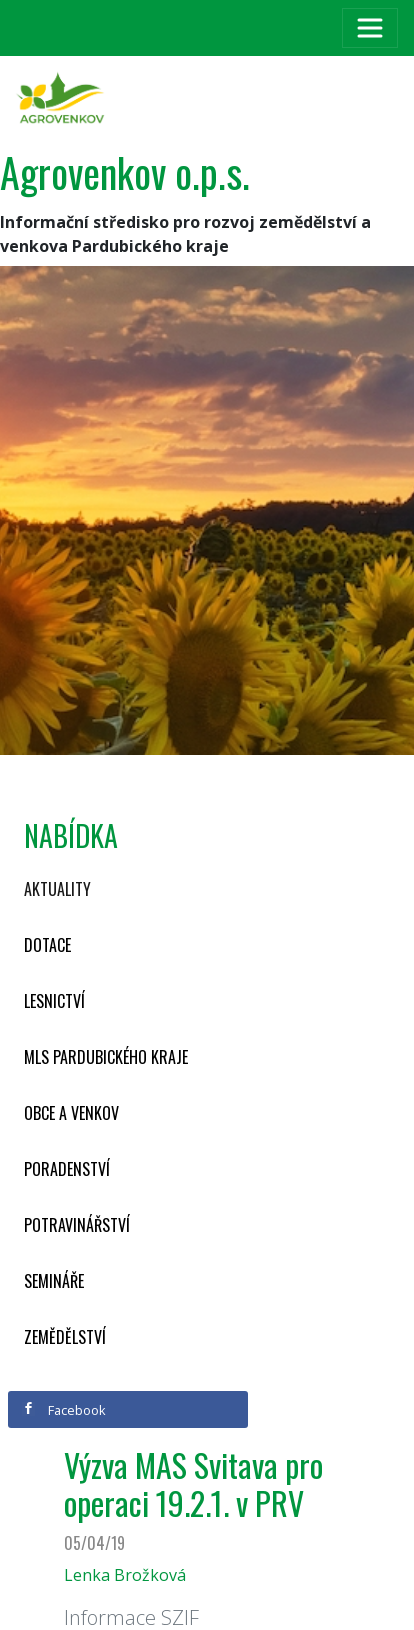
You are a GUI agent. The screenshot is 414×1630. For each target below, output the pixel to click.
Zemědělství (65, 1337)
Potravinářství (77, 1225)
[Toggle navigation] (370, 28)
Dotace (47, 945)
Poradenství (67, 1169)
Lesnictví (54, 1001)
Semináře (54, 1281)
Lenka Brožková (125, 1575)
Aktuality (57, 889)
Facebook (64, 1410)
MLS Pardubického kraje (106, 1057)
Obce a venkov (71, 1113)
